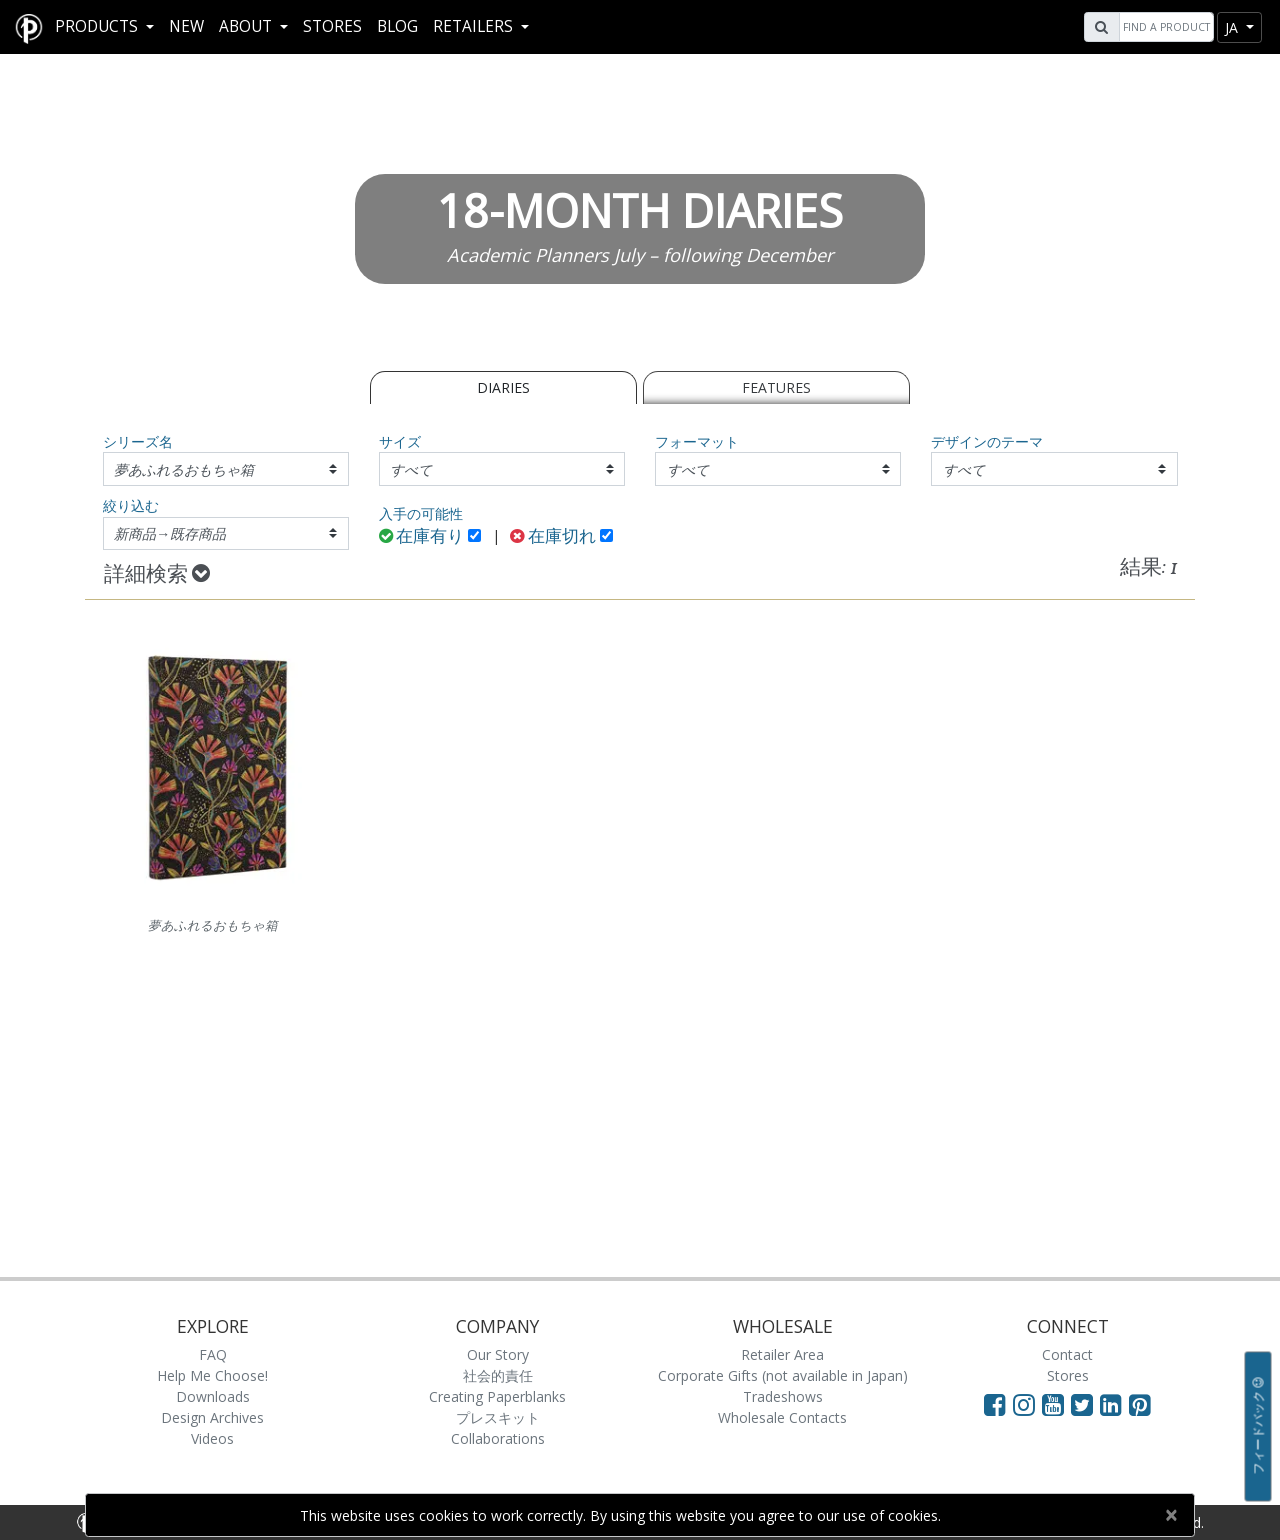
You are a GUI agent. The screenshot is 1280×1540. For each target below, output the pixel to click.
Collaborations (498, 1438)
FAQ (213, 1354)
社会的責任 (498, 1375)
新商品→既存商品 (170, 533)
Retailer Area (782, 1354)
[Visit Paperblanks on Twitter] (1085, 1404)
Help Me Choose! (212, 1375)
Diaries (503, 387)
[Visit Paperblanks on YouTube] (1056, 1404)
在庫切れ (553, 537)
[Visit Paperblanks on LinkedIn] (1114, 1404)
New (186, 26)
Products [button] (98, 26)
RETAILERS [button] (475, 26)
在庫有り (422, 537)
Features (776, 387)
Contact (1067, 1354)
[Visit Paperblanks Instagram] (1024, 1404)
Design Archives (212, 1417)
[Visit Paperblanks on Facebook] (995, 1404)
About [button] (247, 26)
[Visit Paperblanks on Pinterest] (1140, 1404)
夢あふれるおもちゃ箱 (184, 469)
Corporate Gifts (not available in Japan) (783, 1375)
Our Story (498, 1354)
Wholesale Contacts (782, 1417)
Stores (332, 26)
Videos (212, 1438)
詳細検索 (157, 575)
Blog (397, 26)
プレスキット (498, 1417)
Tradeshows (783, 1396)
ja (1233, 27)
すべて (411, 469)
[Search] (1164, 27)
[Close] (1170, 1515)
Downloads (213, 1396)
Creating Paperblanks (497, 1396)
